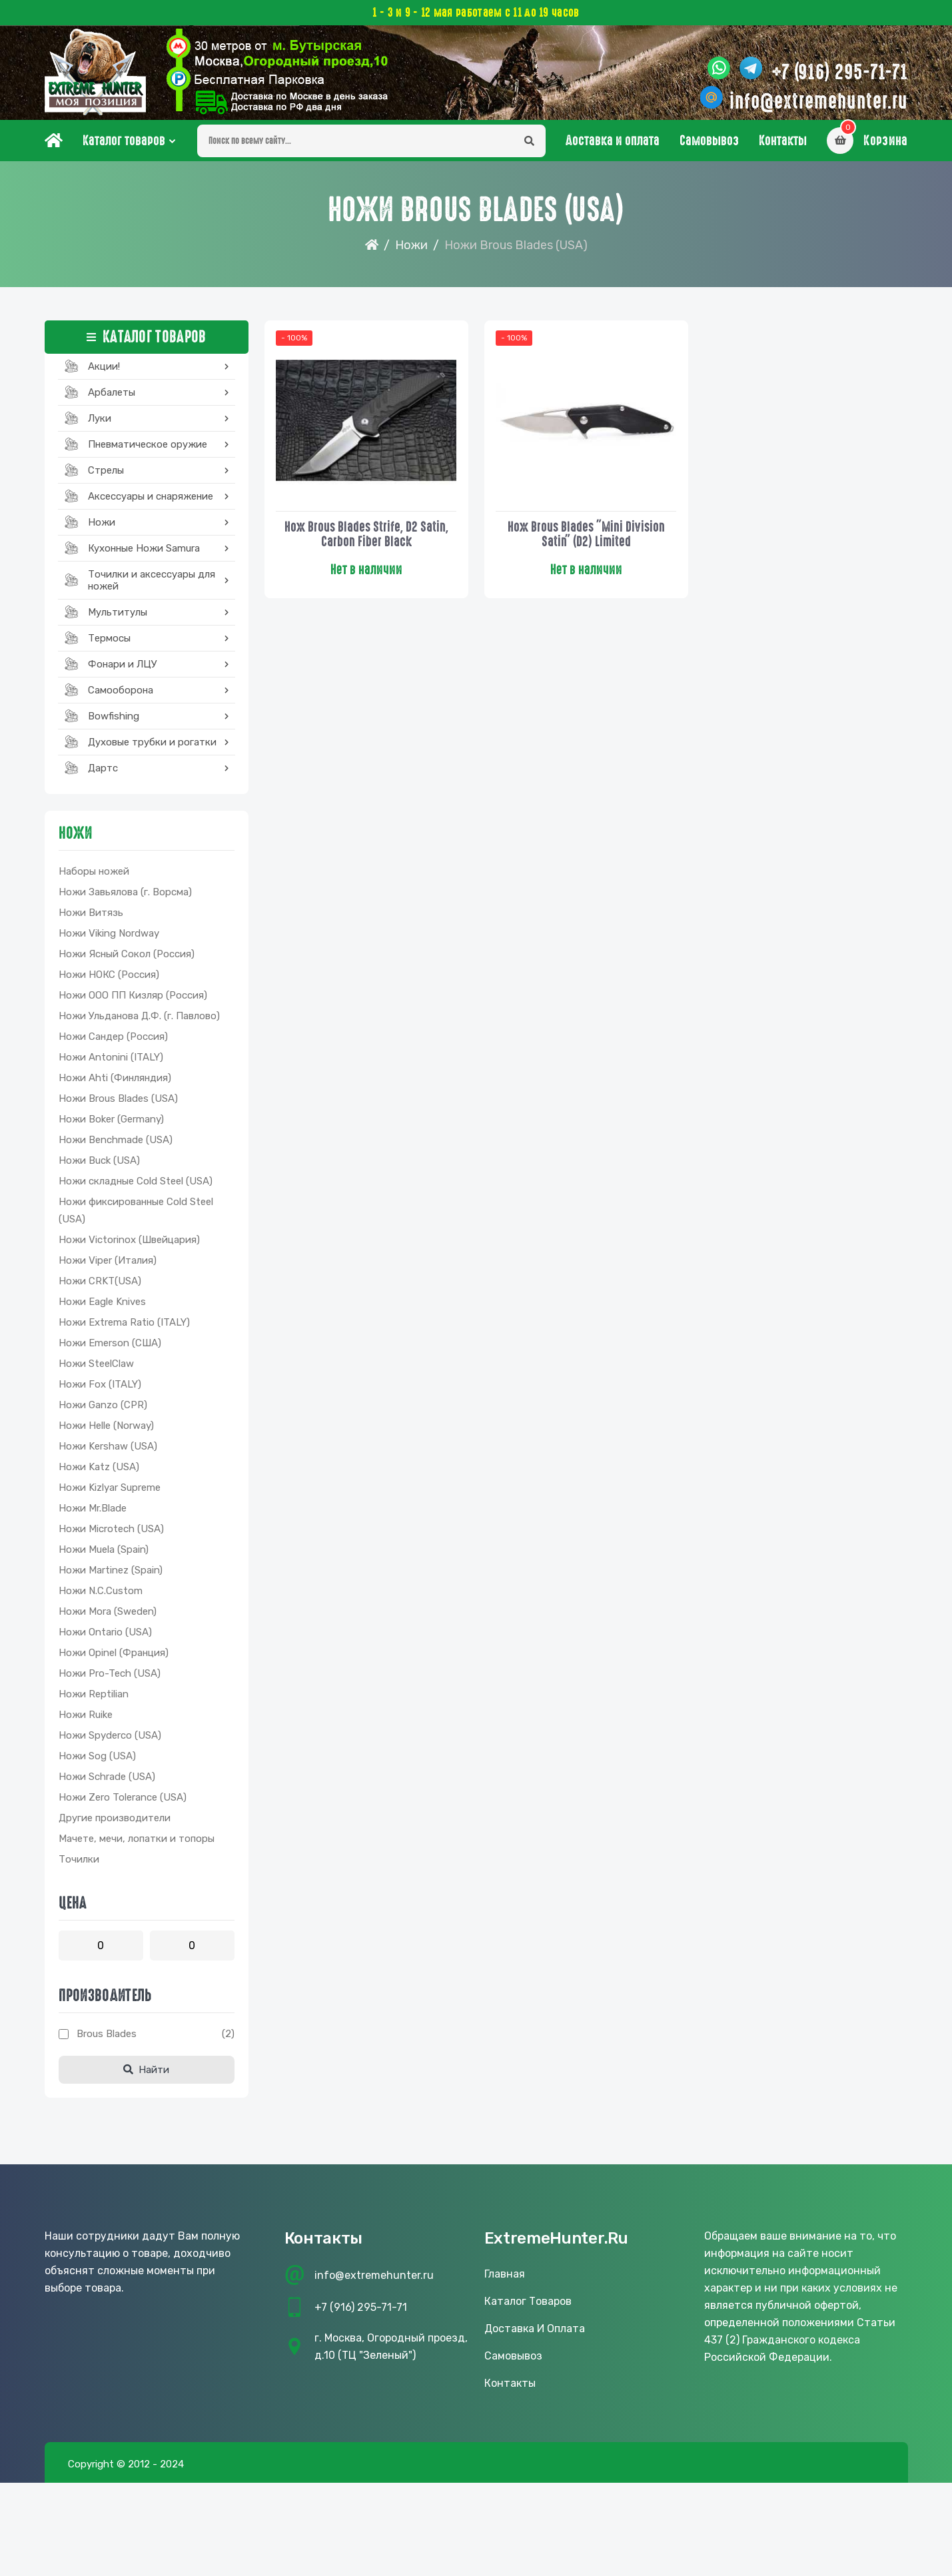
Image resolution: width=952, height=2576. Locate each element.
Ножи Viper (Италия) (108, 1266)
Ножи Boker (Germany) (111, 1124)
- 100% (295, 343)
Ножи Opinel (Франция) (114, 1658)
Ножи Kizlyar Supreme (110, 1493)
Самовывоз (709, 146)
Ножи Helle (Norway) (106, 1431)
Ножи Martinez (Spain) (111, 1575)
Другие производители (115, 1823)
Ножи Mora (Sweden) (108, 1617)
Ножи (411, 250)
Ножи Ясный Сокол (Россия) (127, 959)
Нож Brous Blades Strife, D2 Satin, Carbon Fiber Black (366, 538)
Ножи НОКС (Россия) (109, 980)
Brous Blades (107, 2039)
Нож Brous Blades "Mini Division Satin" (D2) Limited (586, 538)
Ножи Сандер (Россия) (113, 1042)
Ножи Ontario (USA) (105, 1637)
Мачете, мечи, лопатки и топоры (137, 1844)
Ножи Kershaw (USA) (108, 1452)
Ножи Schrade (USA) (107, 1782)
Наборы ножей (94, 877)
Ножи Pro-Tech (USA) (110, 1679)
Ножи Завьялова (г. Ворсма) (125, 897)
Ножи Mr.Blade (93, 1513)
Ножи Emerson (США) (110, 1348)
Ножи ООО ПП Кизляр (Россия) (133, 1001)
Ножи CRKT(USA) (100, 1286)
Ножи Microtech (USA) (111, 1534)
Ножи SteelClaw (96, 1369)
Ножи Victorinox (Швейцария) (129, 1245)
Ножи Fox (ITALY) (100, 1390)
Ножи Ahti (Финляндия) (115, 1083)
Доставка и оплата (613, 146)
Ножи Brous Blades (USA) (118, 1104)
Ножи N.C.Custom (101, 1596)
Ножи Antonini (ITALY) (111, 1063)
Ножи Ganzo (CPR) (103, 1410)
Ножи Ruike (86, 1720)
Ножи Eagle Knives (102, 1307)
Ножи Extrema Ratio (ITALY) (124, 1328)
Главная (504, 2279)
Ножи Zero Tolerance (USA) (123, 1803)
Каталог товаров (124, 146)
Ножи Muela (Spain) (104, 1555)
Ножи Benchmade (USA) (116, 1145)
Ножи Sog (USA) (97, 1761)
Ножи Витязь (91, 918)
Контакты (783, 146)
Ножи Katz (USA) (99, 1472)
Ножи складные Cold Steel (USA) (136, 1186)
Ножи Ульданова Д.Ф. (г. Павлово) (139, 1021)
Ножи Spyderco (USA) (110, 1741)
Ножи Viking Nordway (109, 939)
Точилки (79, 1865)
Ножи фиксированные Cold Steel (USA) (136, 1215)
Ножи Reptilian (94, 1699)
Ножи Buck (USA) (99, 1166)
